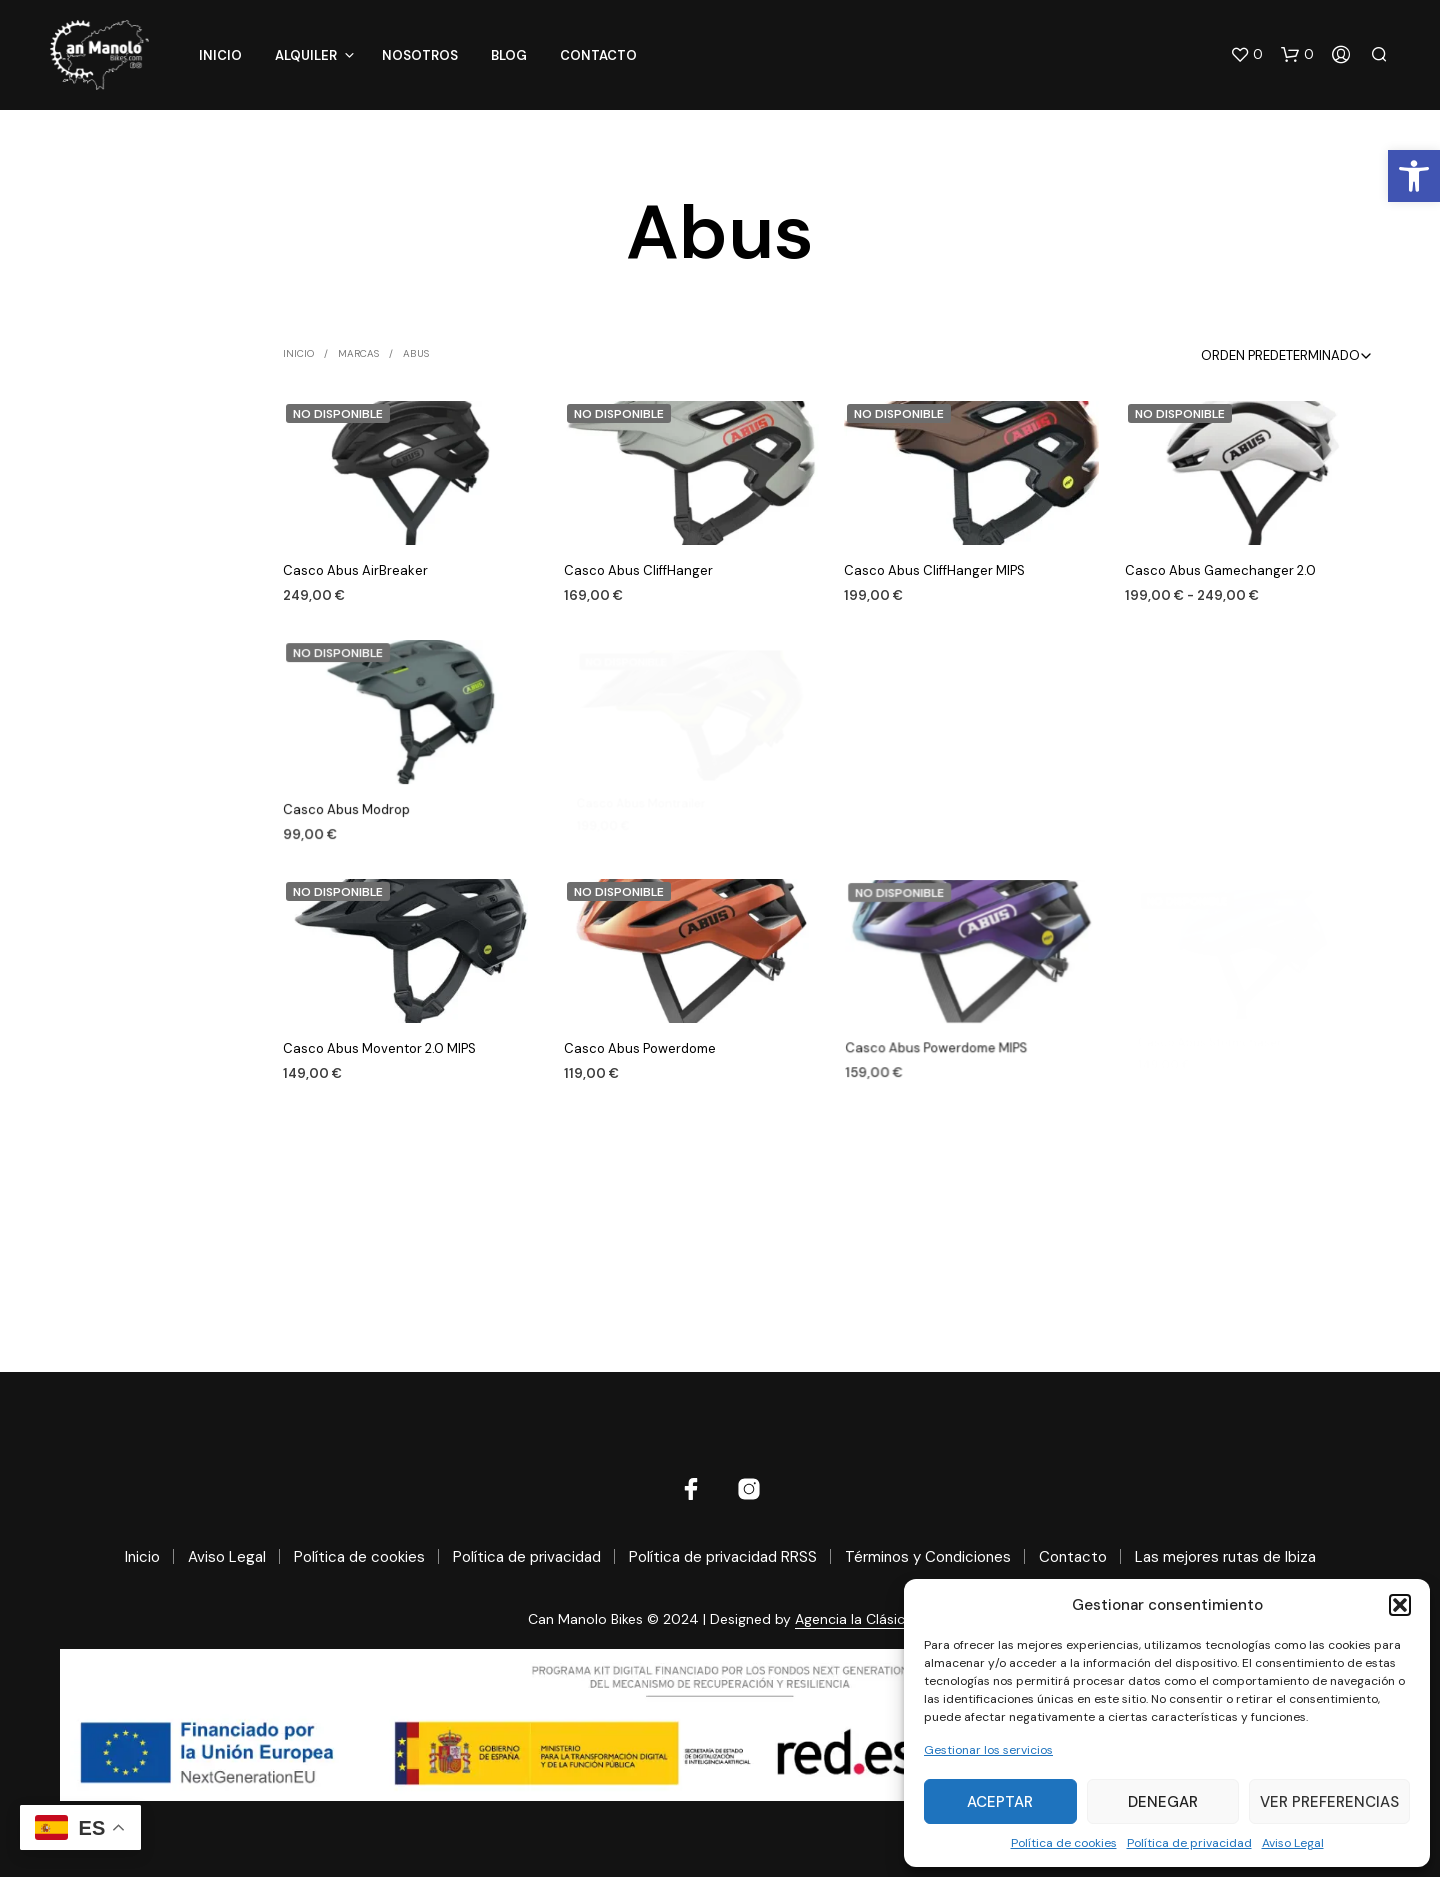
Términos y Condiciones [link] (928, 1557)
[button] (1400, 1605)
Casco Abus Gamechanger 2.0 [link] (1221, 568)
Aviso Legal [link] (1293, 1843)
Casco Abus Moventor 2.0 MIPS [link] (379, 1047)
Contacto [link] (598, 55)
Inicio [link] (220, 55)
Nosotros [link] (420, 55)
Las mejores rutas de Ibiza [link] (1225, 1557)
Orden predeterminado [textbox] (1280, 355)
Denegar (1163, 1802)
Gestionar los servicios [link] (988, 1750)
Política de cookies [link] (1064, 1843)
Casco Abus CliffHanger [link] (638, 570)
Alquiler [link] (306, 55)
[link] (1414, 176)
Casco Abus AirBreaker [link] (355, 570)
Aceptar (1000, 1802)
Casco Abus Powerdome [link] (644, 1044)
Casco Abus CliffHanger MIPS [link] (934, 570)
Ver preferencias (1329, 1802)
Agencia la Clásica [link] (854, 1620)
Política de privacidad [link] (1189, 1843)
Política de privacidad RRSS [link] (723, 1557)
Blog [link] (509, 55)
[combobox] (1260, 355)
